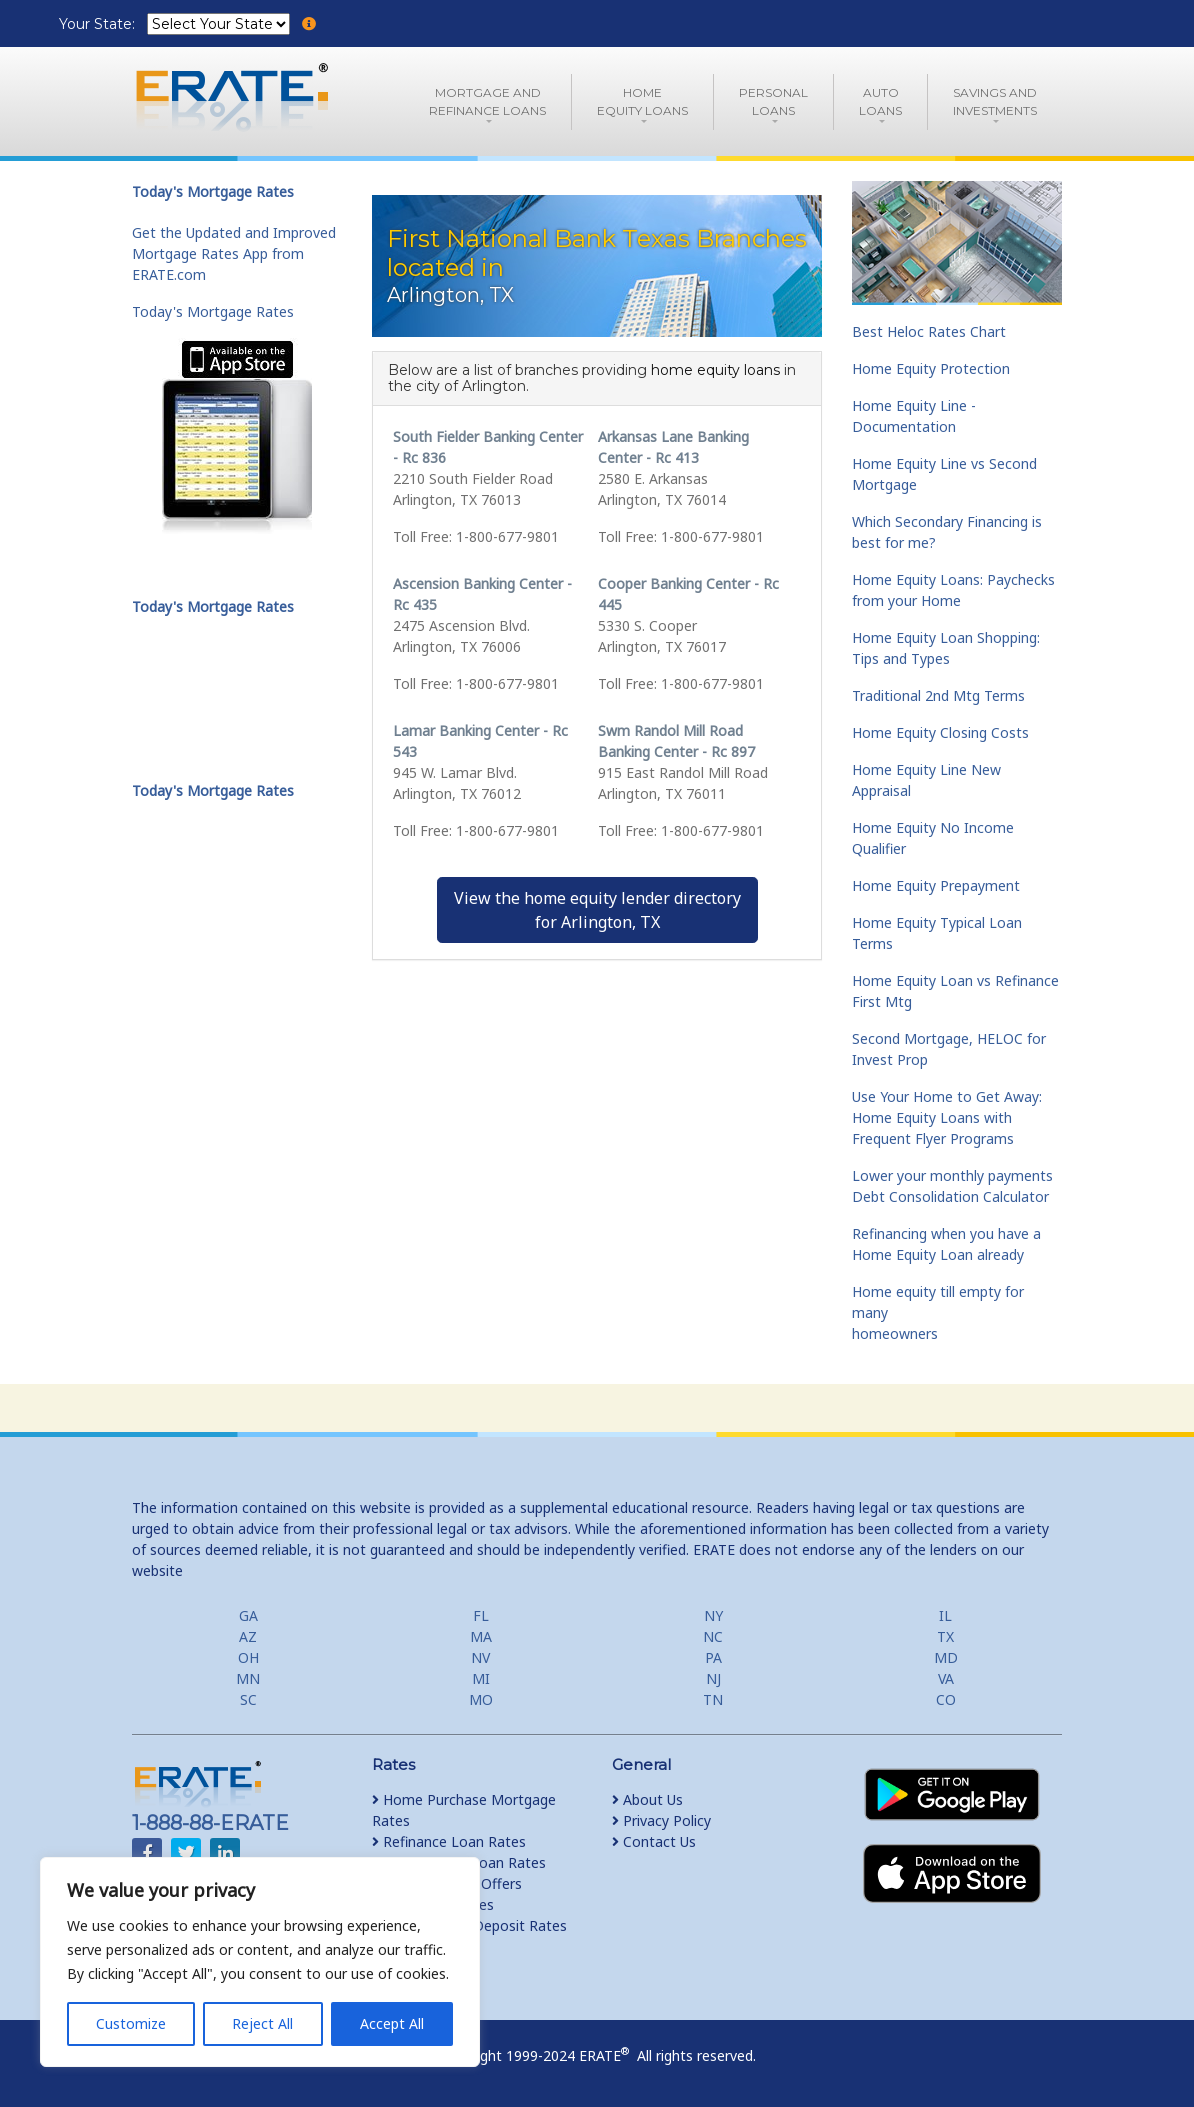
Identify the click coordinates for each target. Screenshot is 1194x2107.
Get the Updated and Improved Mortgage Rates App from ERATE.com (234, 253)
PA (713, 1657)
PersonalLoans (773, 101)
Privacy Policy (661, 1820)
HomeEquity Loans (642, 101)
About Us (647, 1799)
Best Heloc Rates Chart (929, 331)
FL (481, 1615)
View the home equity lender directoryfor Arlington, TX (597, 910)
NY (713, 1615)
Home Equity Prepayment (936, 885)
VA (946, 1678)
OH (248, 1657)
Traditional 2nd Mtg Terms (938, 695)
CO (946, 1699)
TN (713, 1699)
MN (248, 1678)
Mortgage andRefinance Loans (487, 101)
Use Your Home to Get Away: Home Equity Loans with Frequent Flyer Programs (947, 1117)
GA (248, 1615)
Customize (131, 2023)
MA (481, 1636)
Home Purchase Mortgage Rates (464, 1810)
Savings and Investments (995, 101)
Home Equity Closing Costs (940, 732)
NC (713, 1636)
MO (481, 1699)
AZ (248, 1636)
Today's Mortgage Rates (213, 311)
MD (946, 1657)
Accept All (392, 2023)
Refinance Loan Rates (449, 1841)
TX (945, 1636)
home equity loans (715, 370)
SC (248, 1699)
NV (480, 1657)
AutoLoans (880, 101)
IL (945, 1615)
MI (481, 1678)
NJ (713, 1678)
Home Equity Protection (931, 368)
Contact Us (654, 1841)
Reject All (262, 2023)
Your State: (99, 24)
